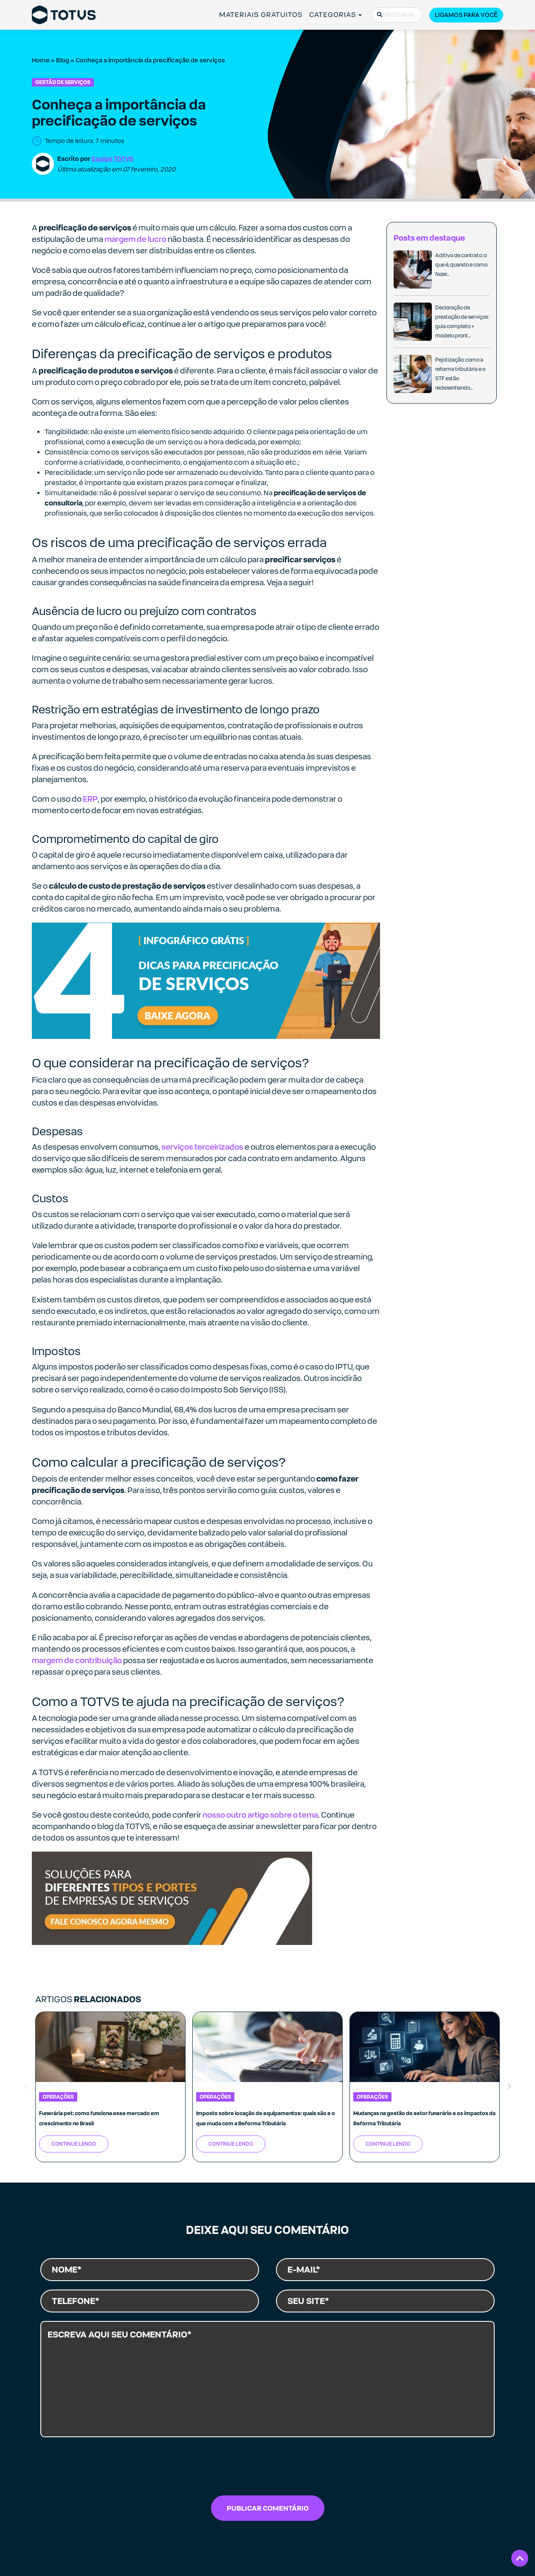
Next (509, 2087)
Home (41, 60)
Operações (58, 2097)
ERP (90, 798)
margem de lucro (135, 239)
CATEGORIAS (333, 15)
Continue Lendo (73, 2144)
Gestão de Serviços (62, 82)
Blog (62, 60)
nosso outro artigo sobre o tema (260, 1814)
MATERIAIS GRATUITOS (261, 15)
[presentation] (267, 2468)
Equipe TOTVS (112, 158)
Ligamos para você (466, 14)
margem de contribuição (77, 1660)
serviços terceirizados (202, 1146)
